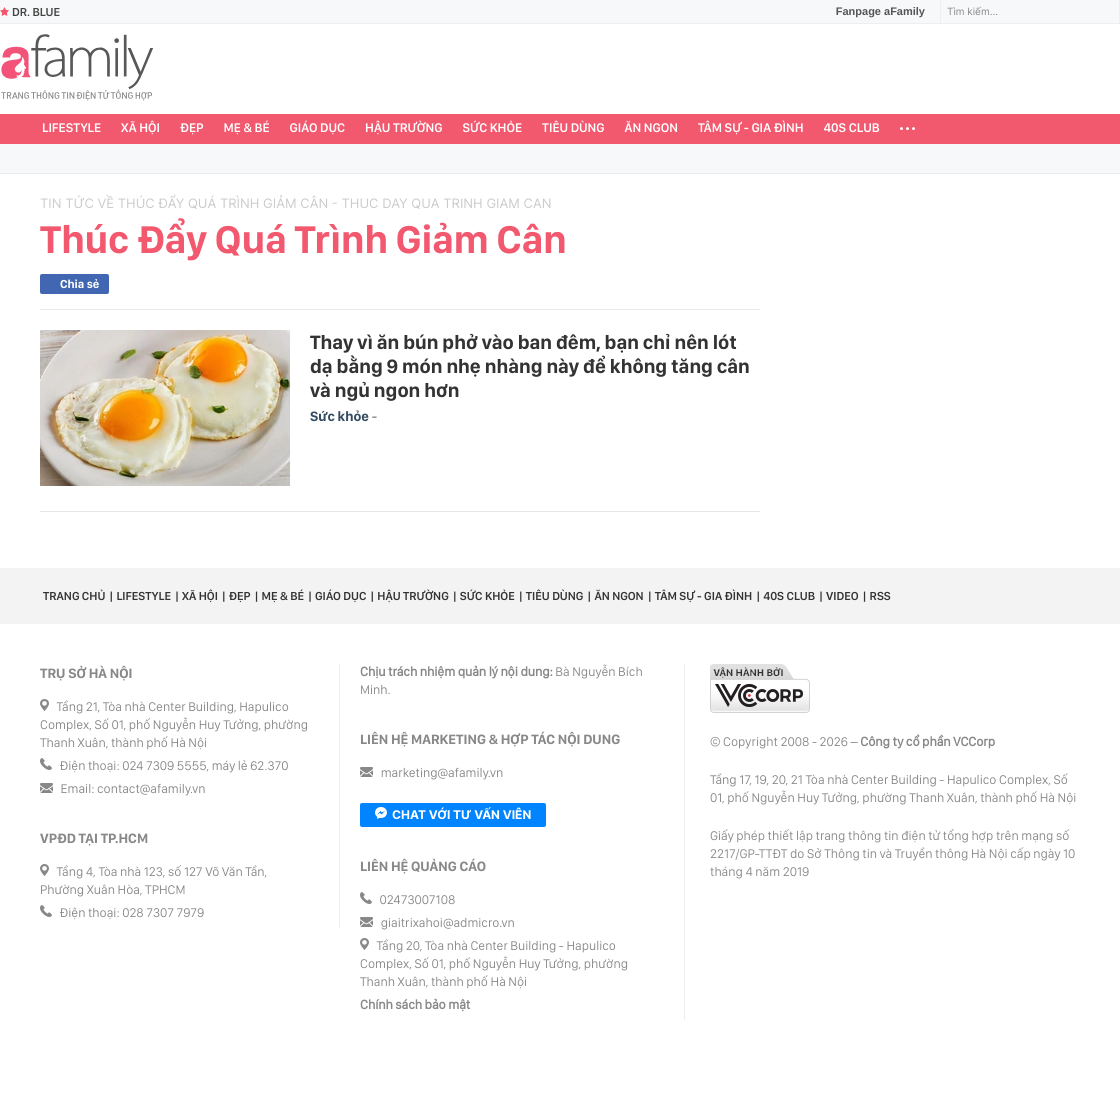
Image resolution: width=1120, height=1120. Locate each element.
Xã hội (140, 128)
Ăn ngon (651, 128)
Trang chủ (74, 596)
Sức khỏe (492, 128)
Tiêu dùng (573, 128)
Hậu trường (403, 128)
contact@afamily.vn (151, 789)
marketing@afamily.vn (442, 773)
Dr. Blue (30, 12)
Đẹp (192, 128)
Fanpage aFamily (873, 12)
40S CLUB (852, 128)
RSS (880, 596)
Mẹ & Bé (247, 128)
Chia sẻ (79, 284)
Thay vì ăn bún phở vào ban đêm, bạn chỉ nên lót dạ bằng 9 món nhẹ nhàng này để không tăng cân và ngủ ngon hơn (530, 366)
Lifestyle (71, 128)
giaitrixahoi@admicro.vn (448, 923)
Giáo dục (318, 128)
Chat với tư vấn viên (453, 815)
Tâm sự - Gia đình (751, 128)
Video (842, 596)
